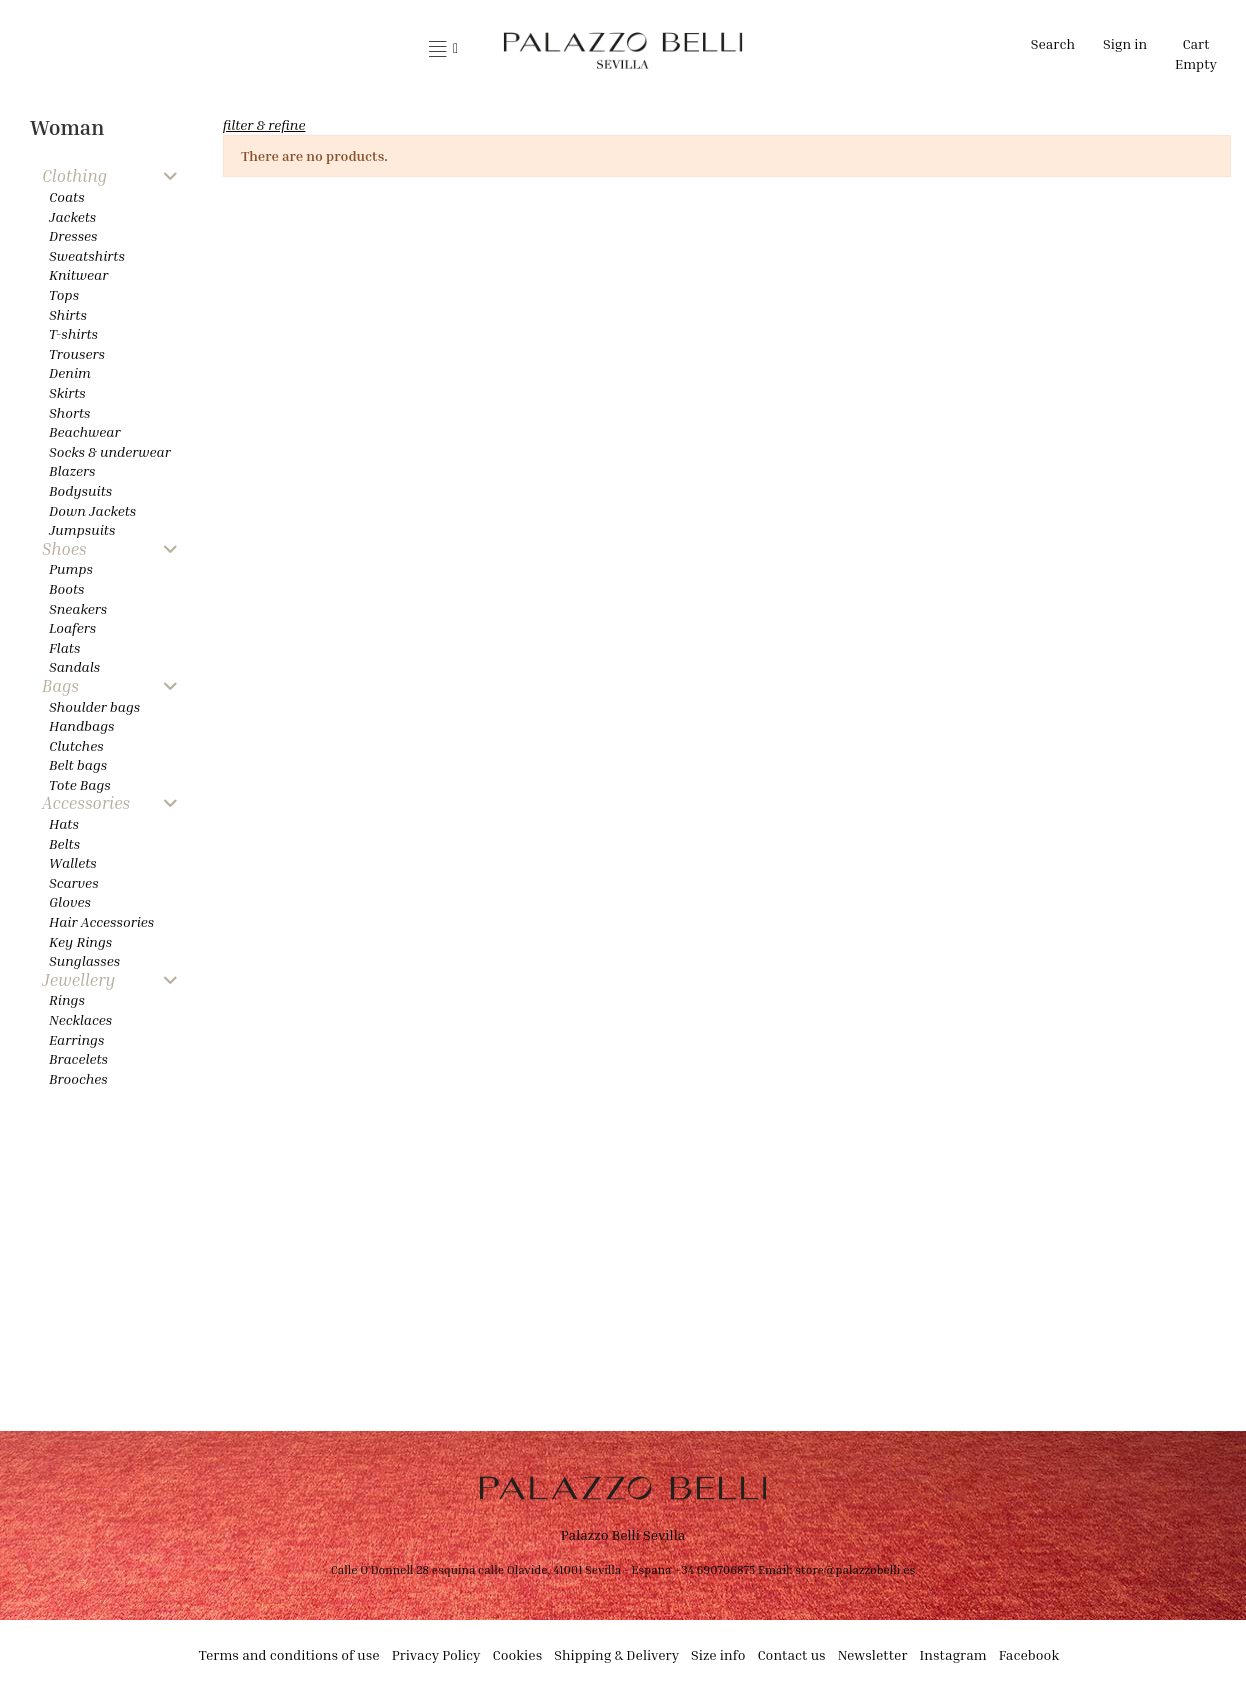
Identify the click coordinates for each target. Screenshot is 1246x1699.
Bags (60, 686)
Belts (64, 843)
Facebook (1029, 1654)
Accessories (86, 803)
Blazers (72, 470)
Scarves (74, 882)
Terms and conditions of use (289, 1654)
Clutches (76, 745)
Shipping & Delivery (616, 1654)
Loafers (72, 627)
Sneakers (78, 608)
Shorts (69, 412)
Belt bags (78, 764)
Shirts (68, 314)
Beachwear (84, 431)
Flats (64, 647)
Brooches (78, 1078)
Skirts (67, 392)
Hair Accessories (101, 921)
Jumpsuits (82, 529)
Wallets (73, 862)
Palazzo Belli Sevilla (623, 1534)
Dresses (73, 235)
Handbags (82, 725)
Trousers (77, 353)
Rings (67, 999)
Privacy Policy (436, 1654)
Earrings (76, 1039)
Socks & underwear (110, 451)
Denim (70, 372)
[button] (443, 50)
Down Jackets (92, 510)
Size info (718, 1654)
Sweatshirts (87, 255)
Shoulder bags (94, 706)
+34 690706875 (714, 1569)
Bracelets (78, 1058)
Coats (67, 196)
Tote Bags (80, 784)
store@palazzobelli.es (855, 1569)
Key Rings (80, 941)
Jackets (72, 216)
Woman (67, 127)
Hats (64, 823)
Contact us (791, 1654)
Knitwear (78, 274)
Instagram (953, 1654)
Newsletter (873, 1654)
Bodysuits (80, 490)
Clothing (74, 176)
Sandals (74, 666)
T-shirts (73, 333)
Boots (66, 588)
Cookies (518, 1654)
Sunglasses (84, 960)
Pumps (71, 568)
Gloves (70, 901)
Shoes (64, 549)
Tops (64, 294)
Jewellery (78, 980)
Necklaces (80, 1019)
